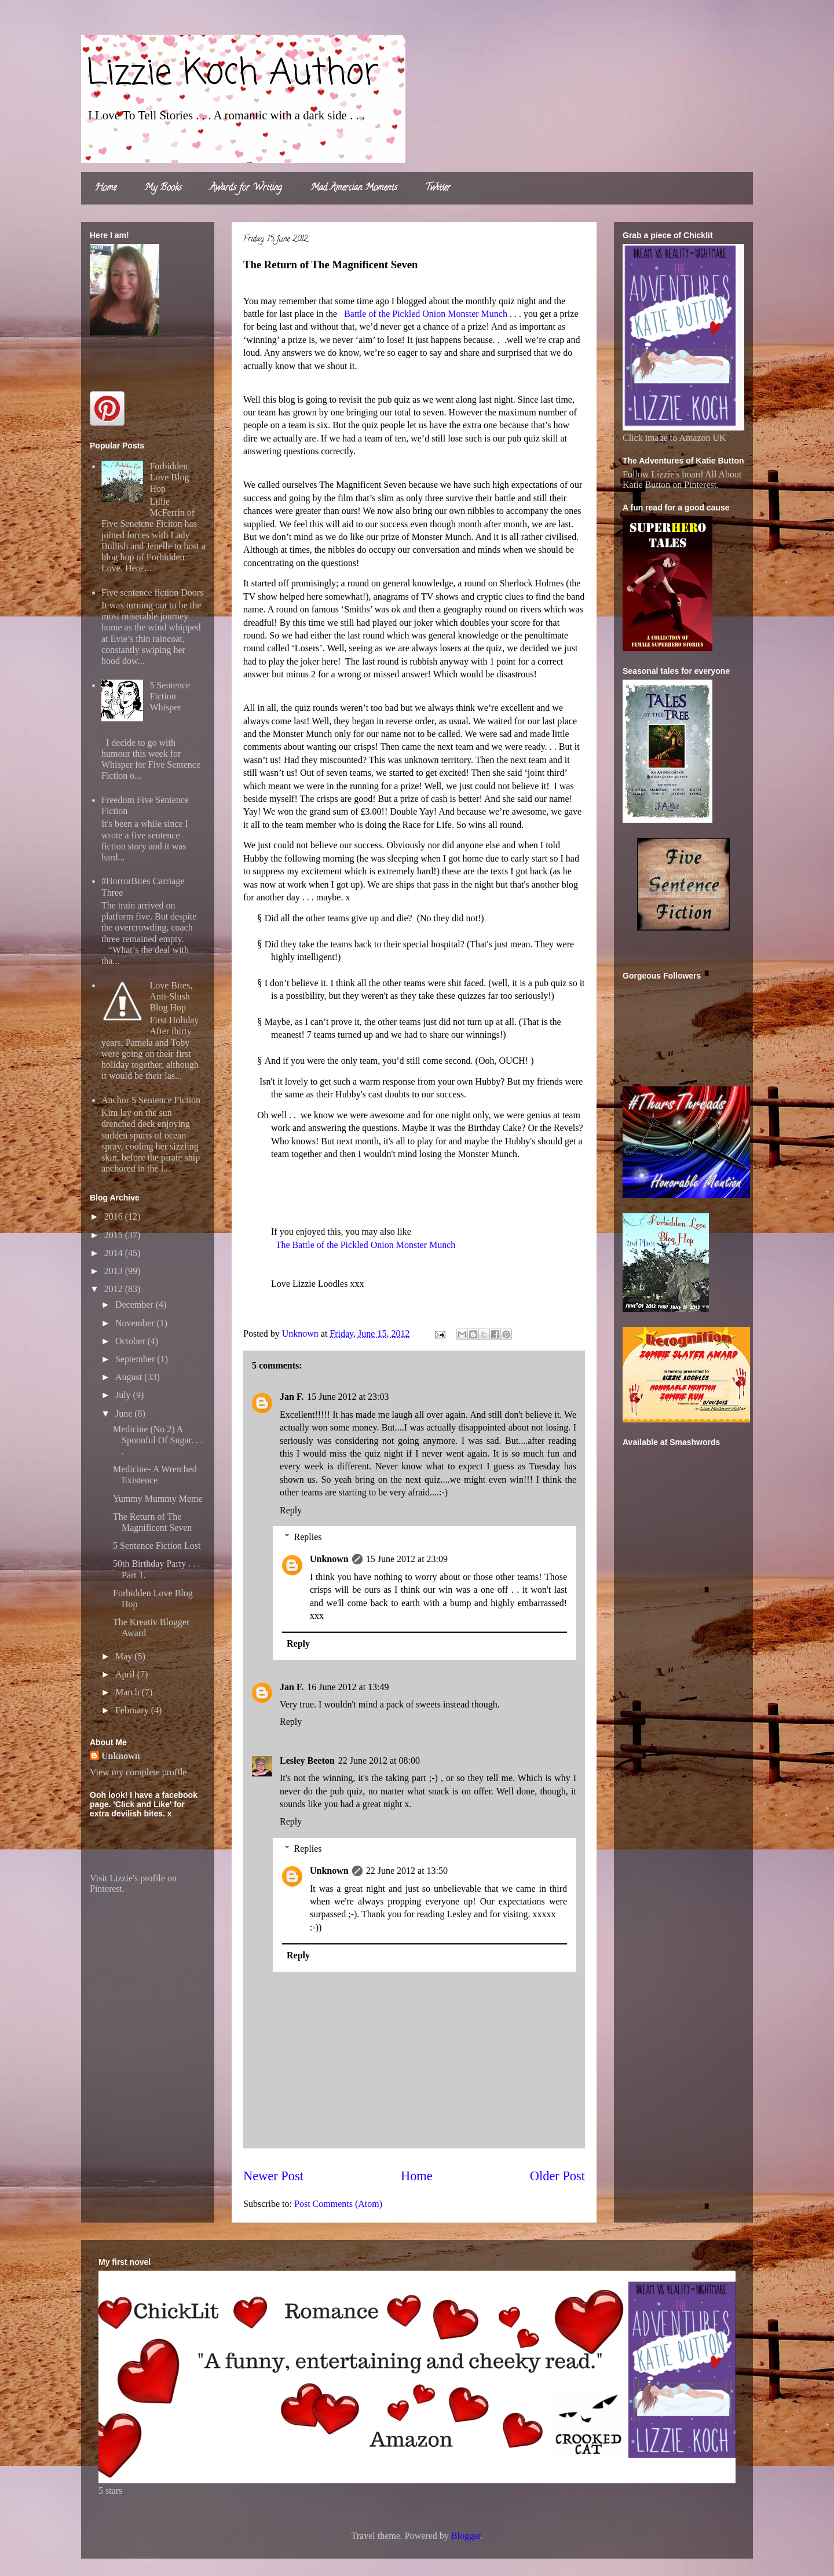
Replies (308, 1537)
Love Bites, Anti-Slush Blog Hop (170, 996)
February (133, 1710)
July (124, 1395)
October (131, 1341)
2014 (114, 1253)
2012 (114, 1289)
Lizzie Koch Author (233, 74)
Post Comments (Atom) (338, 2204)
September (136, 1359)
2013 (114, 1271)
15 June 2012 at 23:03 (348, 1397)
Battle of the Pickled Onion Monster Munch (425, 314)
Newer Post (273, 2176)
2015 (114, 1235)
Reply (291, 1510)
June (124, 1413)
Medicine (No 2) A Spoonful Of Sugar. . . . (158, 1440)
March (128, 1692)
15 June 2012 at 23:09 (407, 1559)
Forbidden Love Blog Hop (169, 477)
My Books (163, 188)
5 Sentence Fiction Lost (157, 1545)
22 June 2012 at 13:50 (407, 1871)
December (135, 1304)
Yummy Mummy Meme (158, 1499)
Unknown (329, 1559)
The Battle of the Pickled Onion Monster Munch (366, 1245)
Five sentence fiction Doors (152, 592)
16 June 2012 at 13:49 (348, 1687)
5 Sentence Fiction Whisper (169, 696)
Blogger (466, 2536)
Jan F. (291, 1397)
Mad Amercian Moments (353, 188)
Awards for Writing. (246, 188)
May (124, 1656)
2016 (114, 1216)
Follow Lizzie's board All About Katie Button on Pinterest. (682, 479)
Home (105, 188)
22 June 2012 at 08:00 (379, 1760)
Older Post (557, 2176)
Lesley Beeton (307, 1760)
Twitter (438, 188)
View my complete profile (138, 1772)
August (129, 1377)
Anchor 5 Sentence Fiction (150, 1100)
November (136, 1323)
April (126, 1674)
